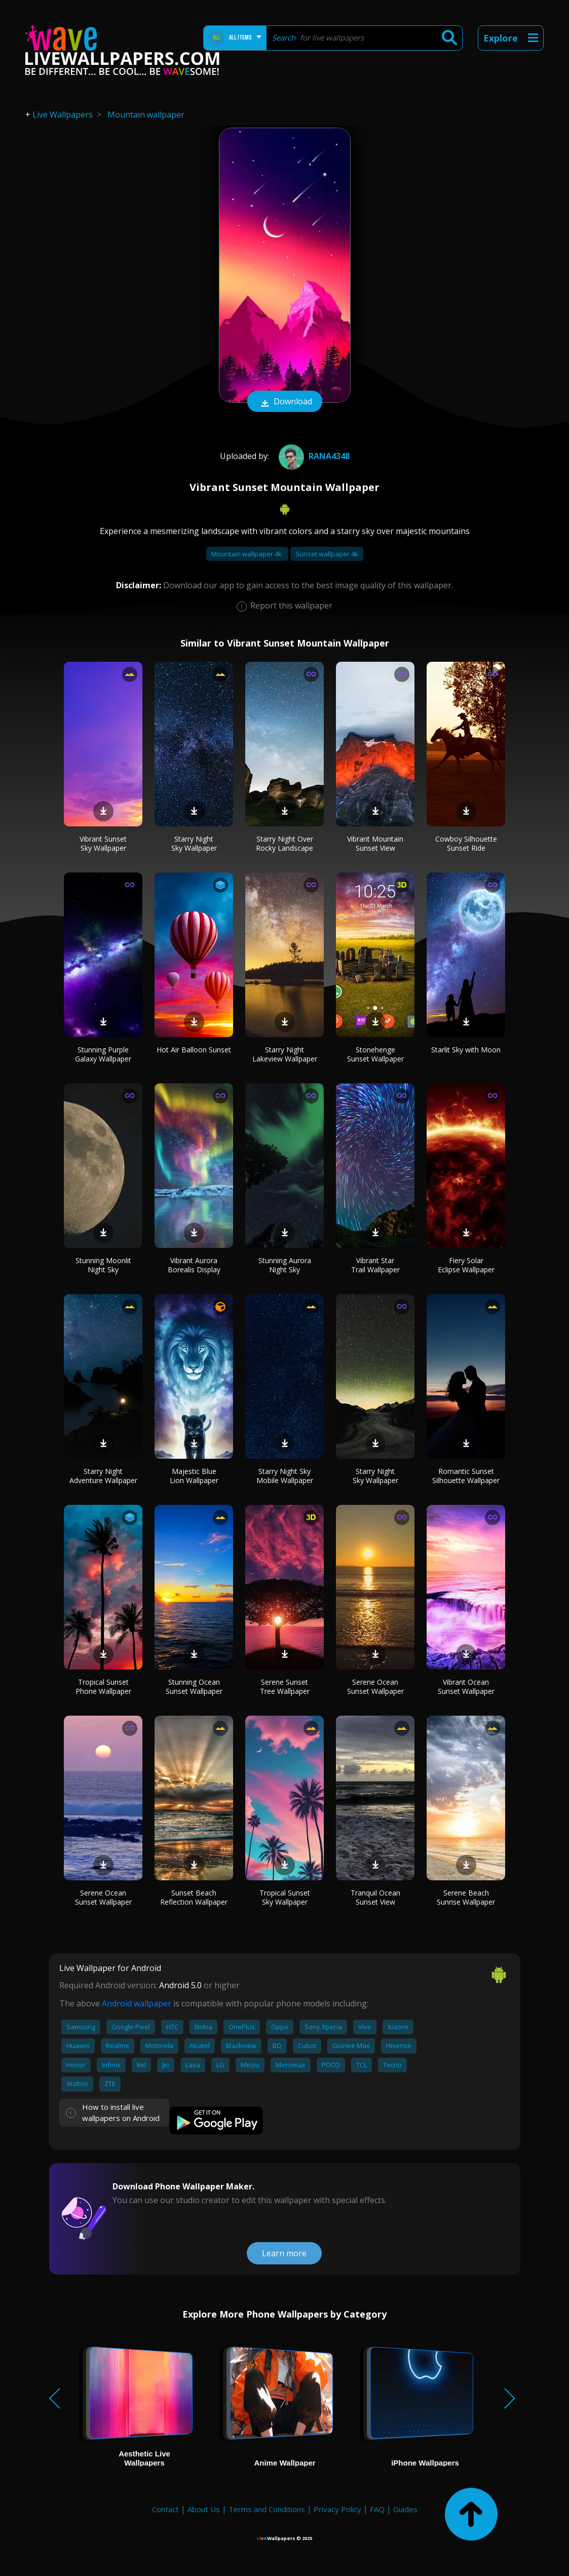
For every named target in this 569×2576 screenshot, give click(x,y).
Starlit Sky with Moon (466, 1049)
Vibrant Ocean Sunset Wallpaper (466, 1686)
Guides (405, 2509)
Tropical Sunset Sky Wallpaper (284, 1897)
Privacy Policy (337, 2509)
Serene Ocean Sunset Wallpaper (375, 1686)
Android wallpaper (136, 2003)
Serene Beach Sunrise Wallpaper (466, 1897)
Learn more (284, 2253)
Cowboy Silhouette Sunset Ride (466, 843)
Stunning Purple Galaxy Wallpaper (103, 1054)
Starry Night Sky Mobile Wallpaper (284, 1475)
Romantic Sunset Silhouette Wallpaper (466, 1475)
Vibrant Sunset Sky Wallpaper (103, 843)
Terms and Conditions (267, 2509)
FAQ (377, 2509)
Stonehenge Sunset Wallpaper (375, 1054)
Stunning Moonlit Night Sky (103, 1265)
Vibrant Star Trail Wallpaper (375, 1265)
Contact (165, 2509)
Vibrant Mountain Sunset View (375, 843)
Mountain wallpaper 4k (247, 553)
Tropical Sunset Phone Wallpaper (103, 1686)
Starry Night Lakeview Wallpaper (284, 1054)
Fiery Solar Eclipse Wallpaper (466, 1265)
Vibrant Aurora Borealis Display (194, 1265)
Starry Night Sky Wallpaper (194, 843)
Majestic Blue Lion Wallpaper (194, 1475)
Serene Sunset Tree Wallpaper (285, 1686)
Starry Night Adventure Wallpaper (103, 1475)
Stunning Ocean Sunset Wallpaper (194, 1686)
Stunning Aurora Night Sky (284, 1265)
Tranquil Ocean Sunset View (375, 1897)
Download (284, 402)
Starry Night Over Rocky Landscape (284, 843)
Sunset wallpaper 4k (326, 553)
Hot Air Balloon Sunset (194, 1049)
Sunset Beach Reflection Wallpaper (193, 1897)
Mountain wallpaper (145, 114)
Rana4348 (313, 456)
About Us (203, 2509)
